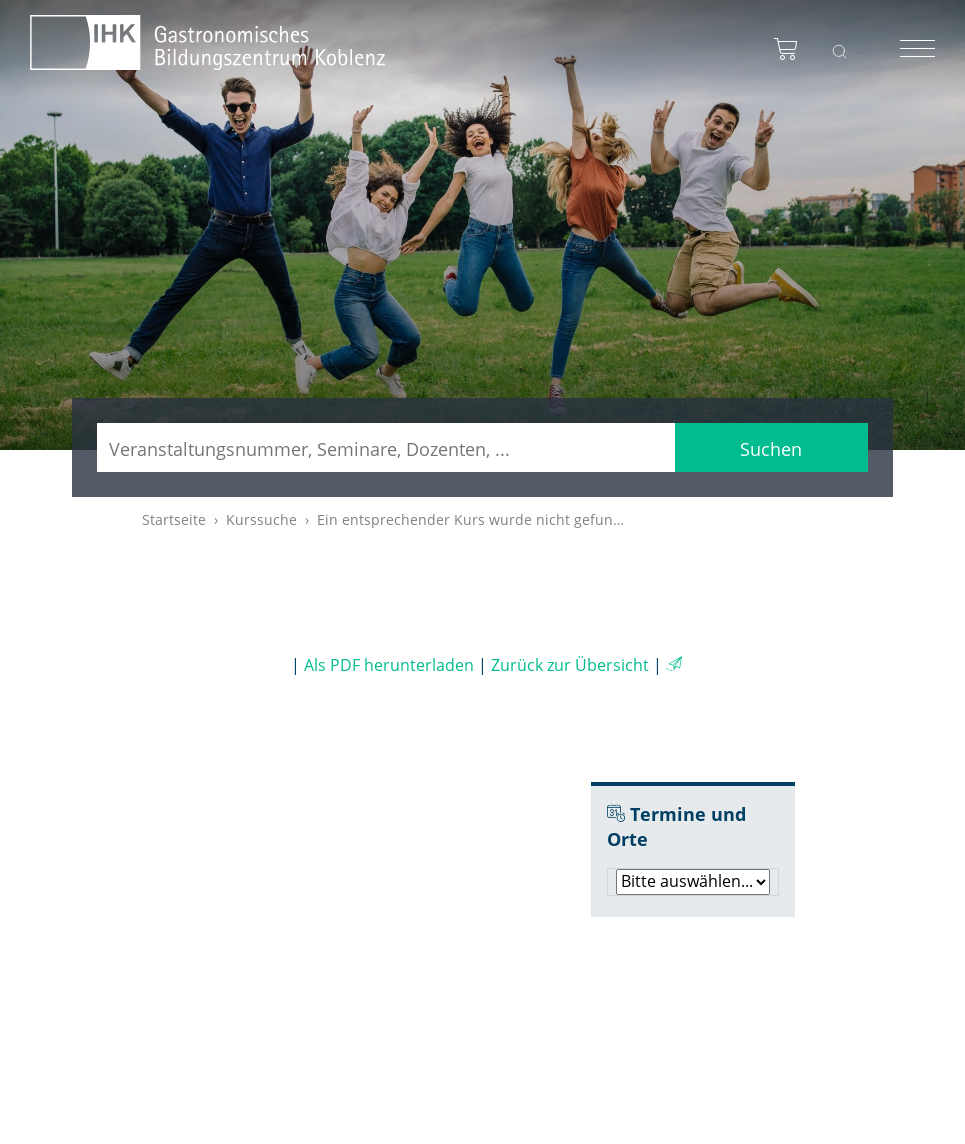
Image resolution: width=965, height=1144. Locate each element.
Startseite (174, 519)
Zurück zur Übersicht (570, 665)
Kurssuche (261, 519)
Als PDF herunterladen (389, 665)
